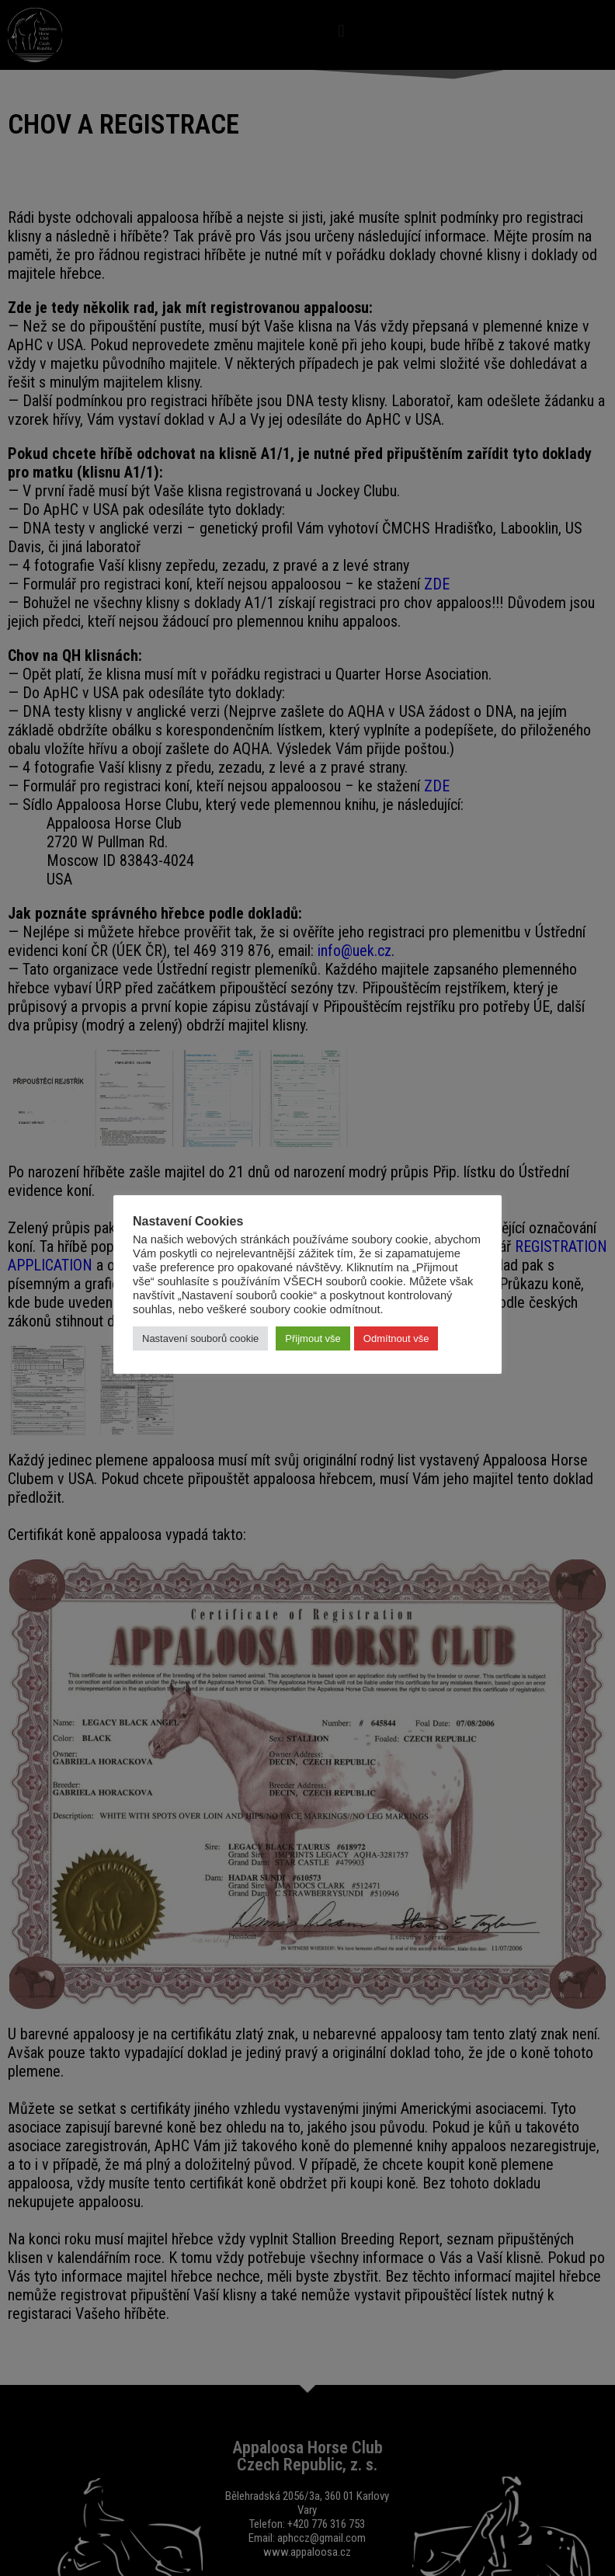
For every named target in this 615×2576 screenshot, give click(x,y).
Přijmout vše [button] (313, 1338)
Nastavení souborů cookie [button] (200, 1338)
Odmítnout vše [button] (396, 1338)
